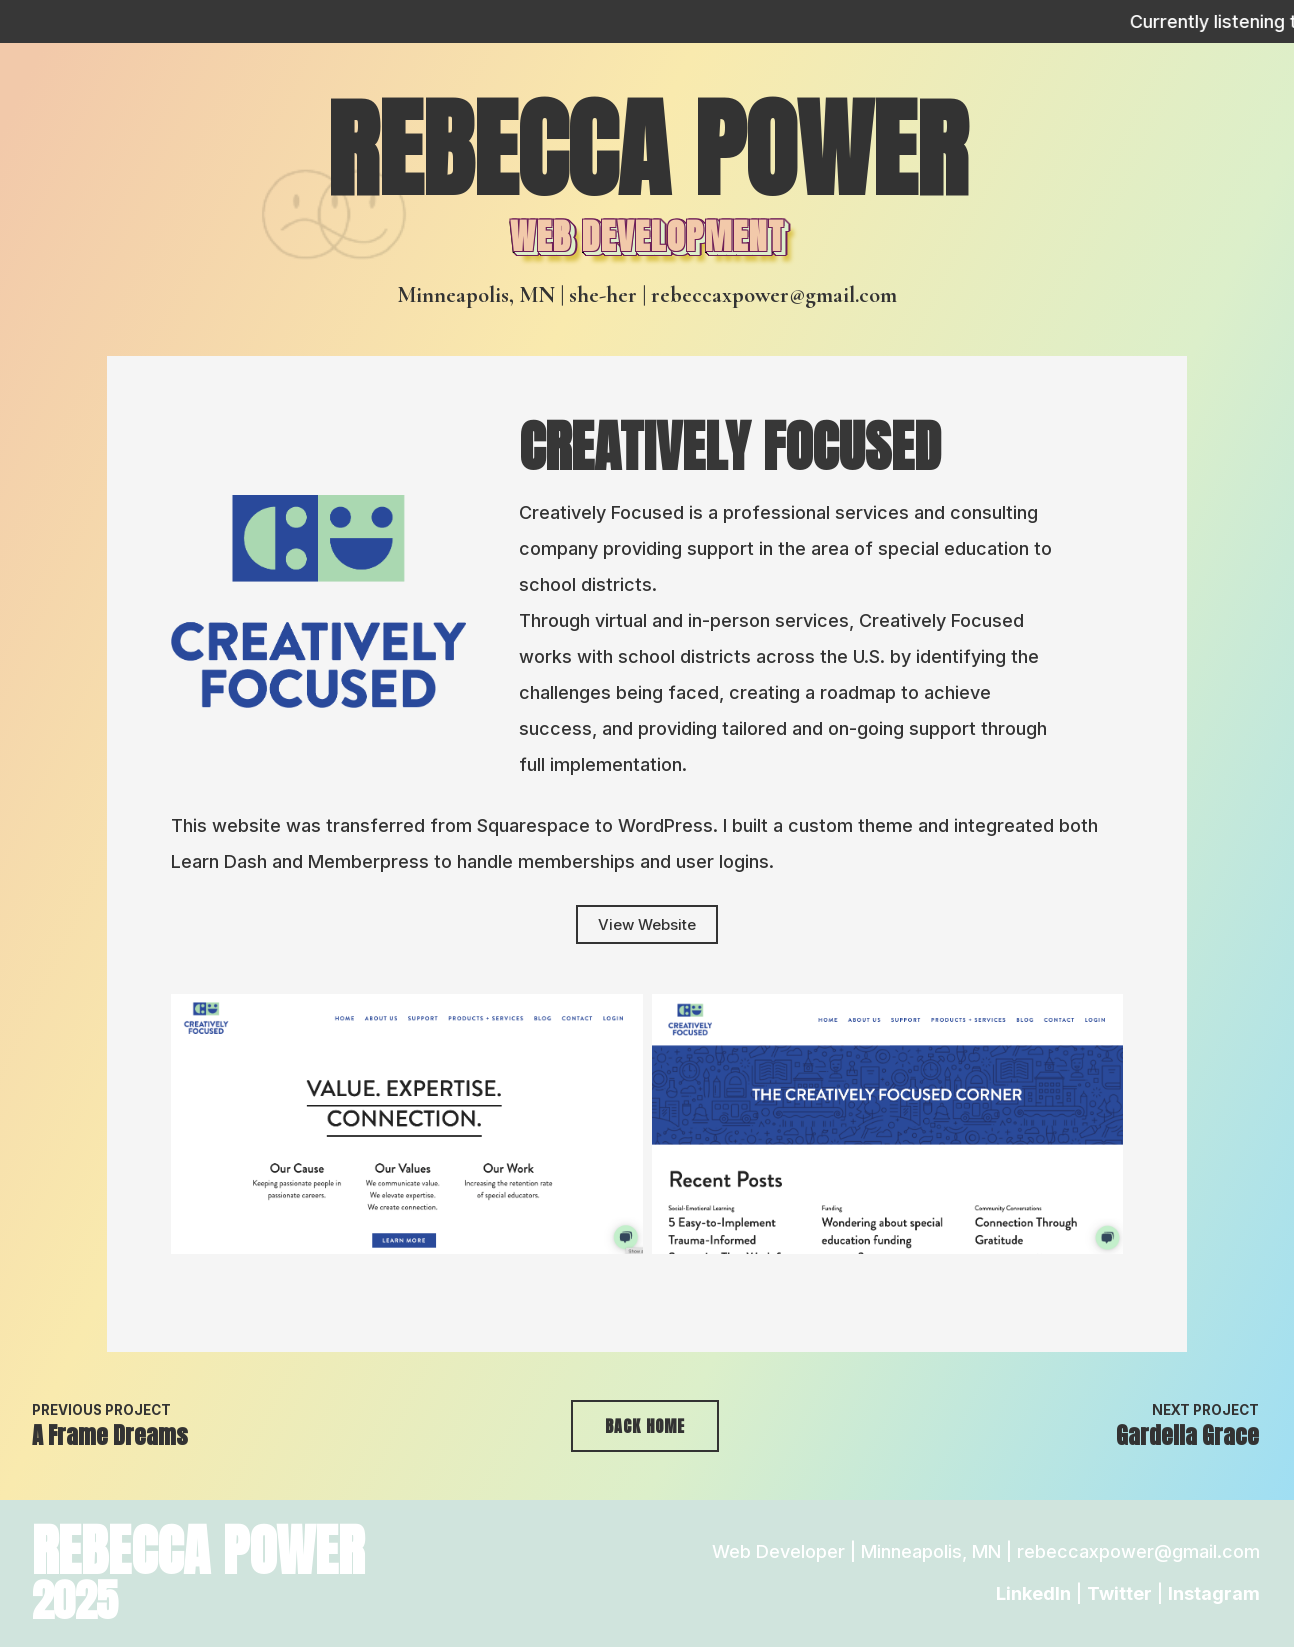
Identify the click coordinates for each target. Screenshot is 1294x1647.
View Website (647, 924)
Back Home (645, 1426)
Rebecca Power (647, 149)
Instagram (1214, 1593)
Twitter (1119, 1593)
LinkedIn (1033, 1593)
